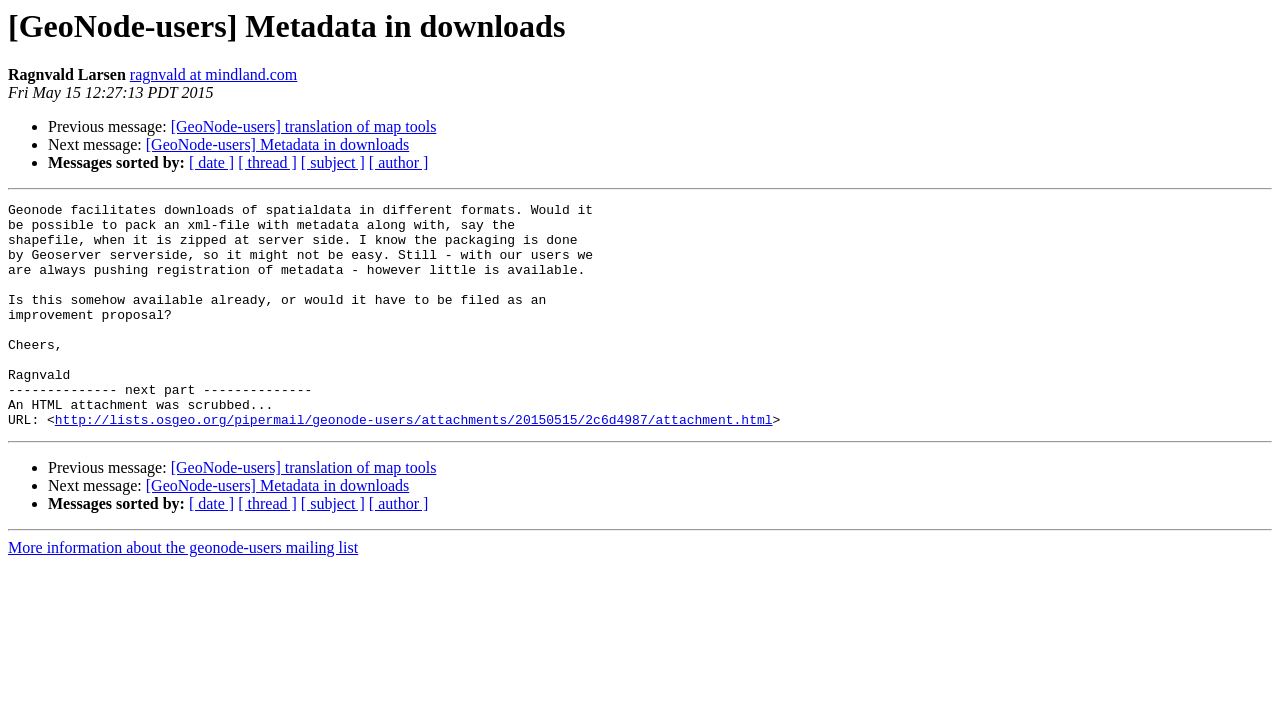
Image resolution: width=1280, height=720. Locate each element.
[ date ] (211, 162)
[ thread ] (267, 162)
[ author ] (399, 162)
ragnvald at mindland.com (214, 74)
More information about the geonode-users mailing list (183, 592)
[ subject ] (333, 162)
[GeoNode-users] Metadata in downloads (277, 144)
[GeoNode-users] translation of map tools (304, 126)
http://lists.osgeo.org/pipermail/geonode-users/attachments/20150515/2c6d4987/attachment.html (414, 464)
